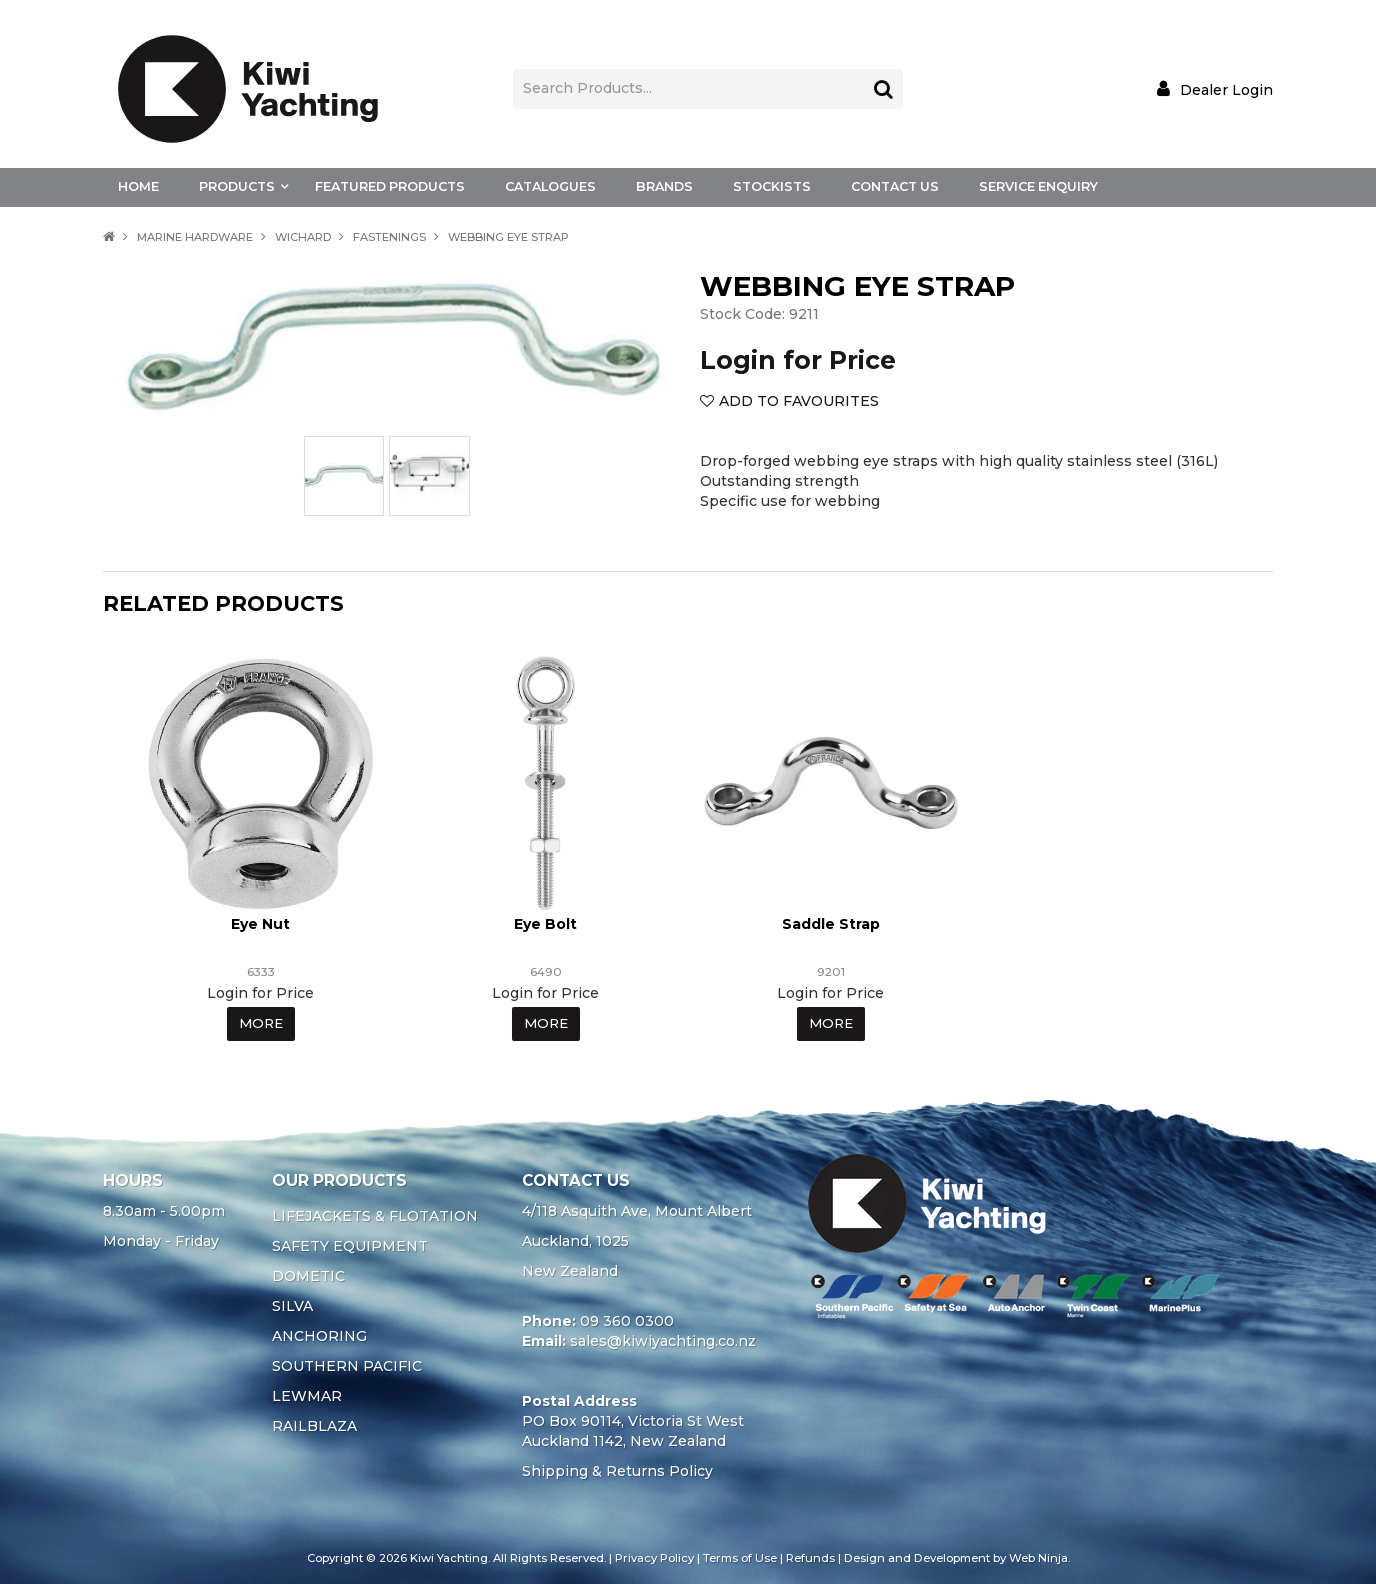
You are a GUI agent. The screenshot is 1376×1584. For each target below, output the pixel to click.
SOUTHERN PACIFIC (347, 1365)
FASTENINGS (389, 237)
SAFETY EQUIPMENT (350, 1245)
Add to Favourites (799, 401)
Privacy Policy (654, 1557)
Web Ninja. (1039, 1557)
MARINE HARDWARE (195, 237)
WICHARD (303, 237)
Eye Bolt (545, 923)
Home (138, 186)
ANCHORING (319, 1335)
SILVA (292, 1305)
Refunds (810, 1557)
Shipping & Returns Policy (617, 1470)
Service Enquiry (1038, 186)
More (260, 1023)
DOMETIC (308, 1275)
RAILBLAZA (314, 1425)
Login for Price (798, 360)
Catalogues (550, 186)
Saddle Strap (831, 923)
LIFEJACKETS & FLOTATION (375, 1215)
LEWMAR (307, 1395)
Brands (664, 186)
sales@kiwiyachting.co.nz (663, 1340)
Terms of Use (740, 1557)
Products (237, 186)
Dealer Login (1226, 89)
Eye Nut (260, 923)
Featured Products (390, 186)
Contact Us (895, 186)
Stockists (772, 186)
